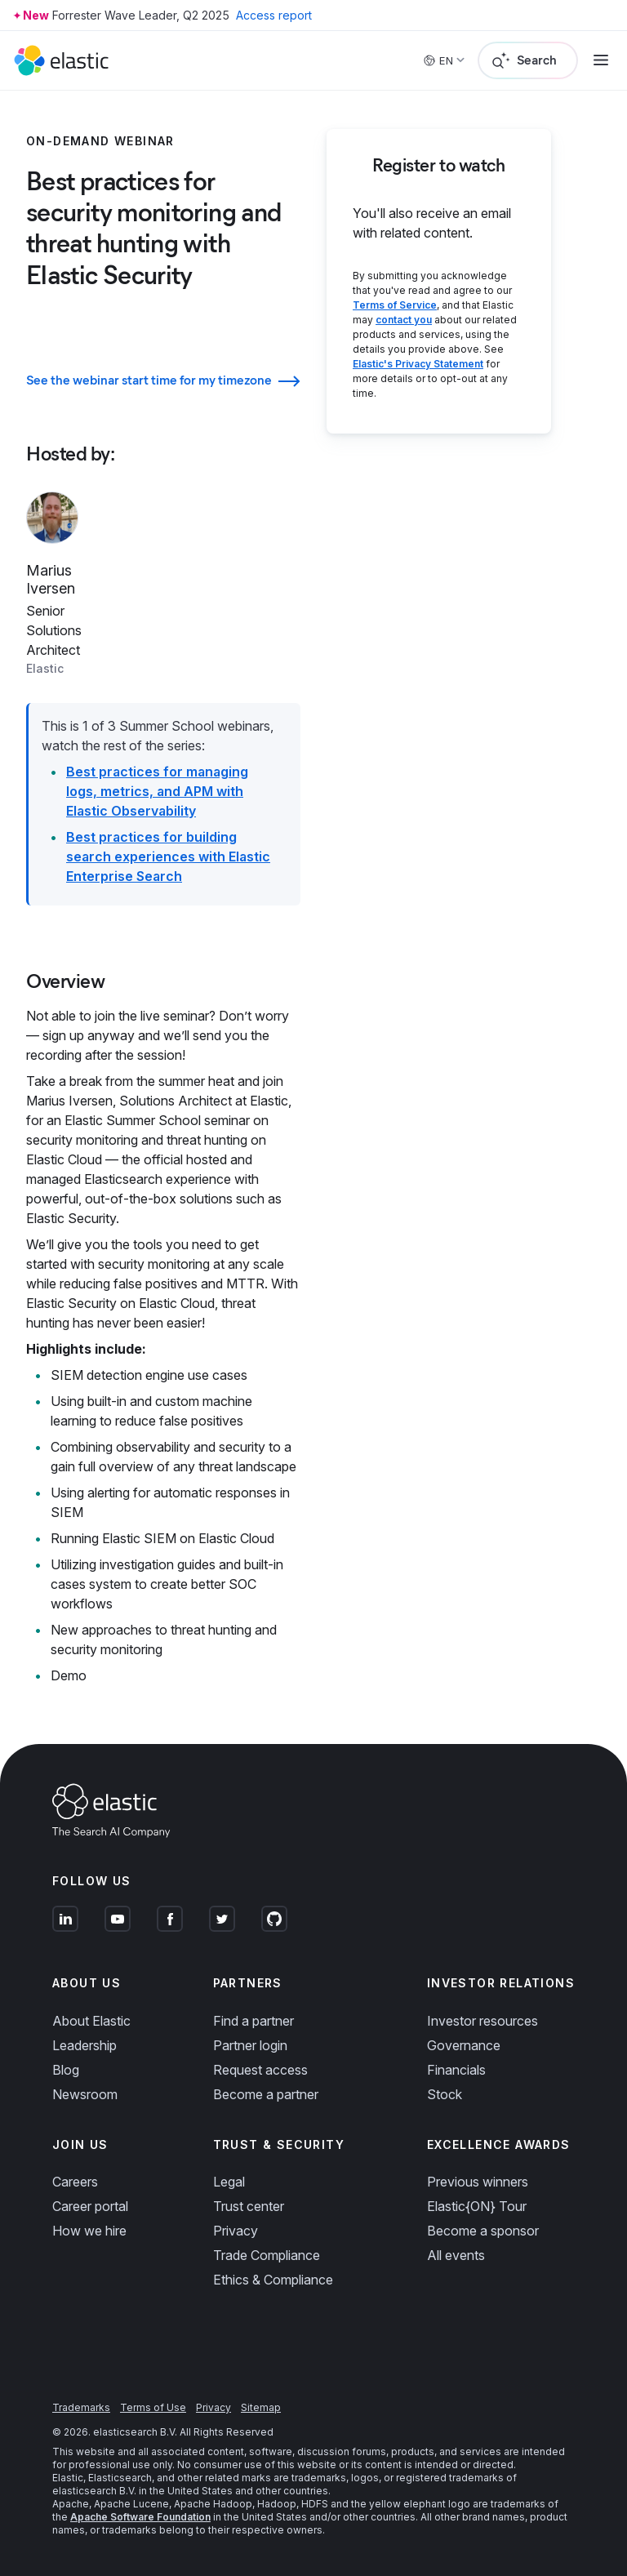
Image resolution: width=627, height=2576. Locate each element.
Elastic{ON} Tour (477, 2206)
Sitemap (261, 2407)
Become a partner (265, 2094)
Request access (260, 2070)
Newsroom (85, 2094)
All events (456, 2255)
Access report (274, 15)
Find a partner (253, 2021)
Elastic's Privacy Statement (418, 364)
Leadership (84, 2045)
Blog (65, 2070)
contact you (404, 320)
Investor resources (482, 2021)
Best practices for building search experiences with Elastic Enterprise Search (168, 856)
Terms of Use (153, 2407)
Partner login (250, 2045)
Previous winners (477, 2181)
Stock (444, 2094)
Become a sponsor (483, 2230)
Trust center (248, 2206)
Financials (456, 2070)
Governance (463, 2045)
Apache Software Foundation (140, 2517)
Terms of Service (395, 305)
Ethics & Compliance (273, 2279)
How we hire (89, 2230)
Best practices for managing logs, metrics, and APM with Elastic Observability (157, 791)
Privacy (235, 2230)
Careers (75, 2181)
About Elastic (91, 2021)
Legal (229, 2181)
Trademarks (81, 2407)
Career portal (90, 2206)
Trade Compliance (266, 2255)
